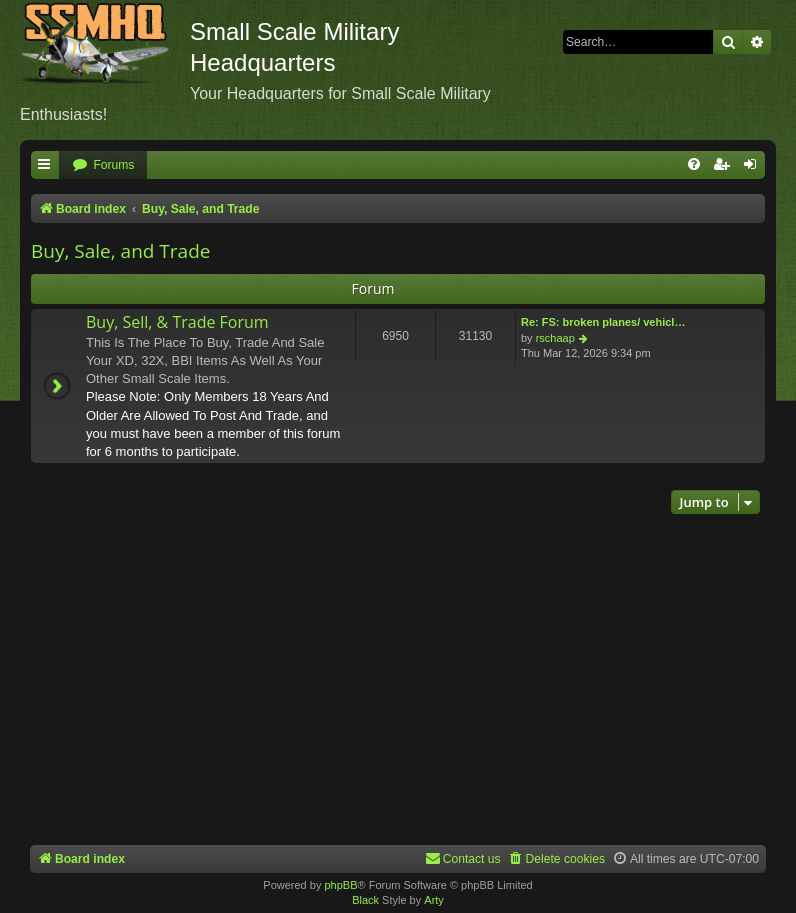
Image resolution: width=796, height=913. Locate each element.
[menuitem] (103, 165)
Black (365, 900)
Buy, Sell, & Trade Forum (177, 322)
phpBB (340, 885)
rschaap (555, 338)
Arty (434, 900)
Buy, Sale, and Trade (120, 251)
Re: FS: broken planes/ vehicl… (603, 322)
